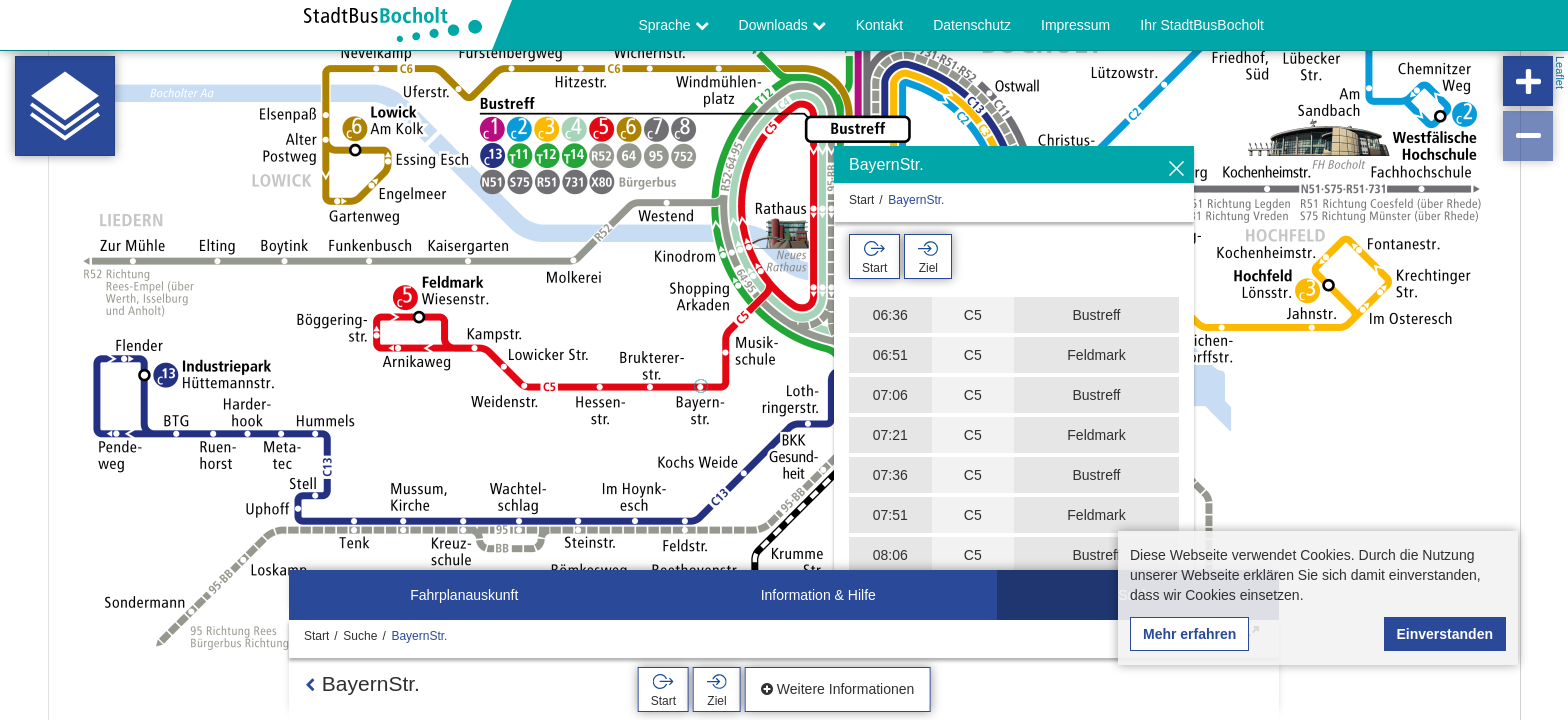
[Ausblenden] (1176, 169)
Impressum (1075, 25)
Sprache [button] (674, 25)
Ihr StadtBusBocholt (1202, 25)
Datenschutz (972, 25)
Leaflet (1560, 72)
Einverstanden (1445, 634)
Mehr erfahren (1189, 634)
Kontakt (879, 25)
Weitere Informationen (837, 689)
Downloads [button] (782, 25)
